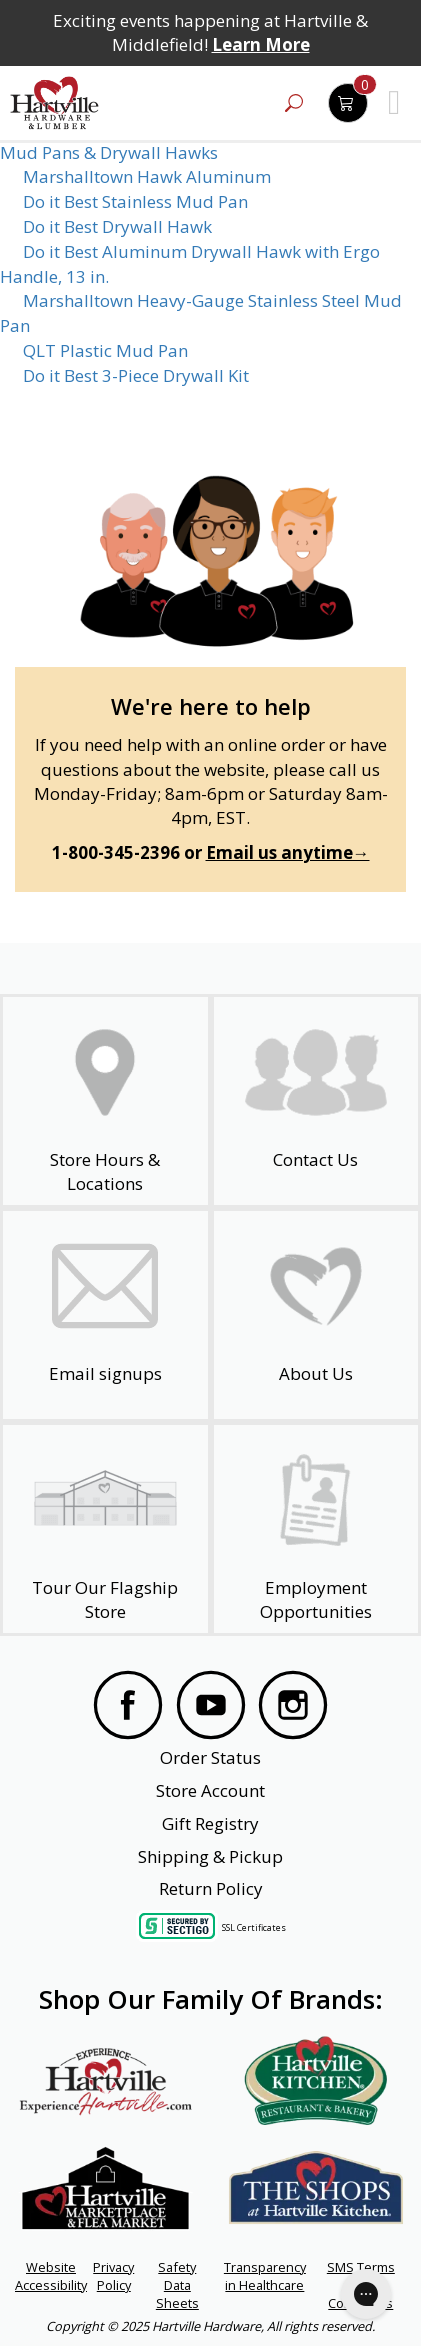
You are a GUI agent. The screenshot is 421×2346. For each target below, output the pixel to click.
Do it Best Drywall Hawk (117, 226)
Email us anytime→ (288, 852)
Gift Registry (210, 1823)
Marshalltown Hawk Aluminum (147, 176)
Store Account (210, 1790)
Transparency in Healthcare (265, 2276)
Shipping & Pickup (210, 1856)
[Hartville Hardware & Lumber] (55, 103)
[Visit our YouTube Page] (211, 1708)
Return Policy (211, 1888)
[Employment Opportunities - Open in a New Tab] (316, 1529)
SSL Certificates (254, 1927)
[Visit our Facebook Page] (128, 1708)
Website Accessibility (51, 2276)
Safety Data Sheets (177, 2285)
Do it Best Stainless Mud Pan (135, 201)
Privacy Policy (113, 2276)
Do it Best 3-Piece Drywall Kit (136, 375)
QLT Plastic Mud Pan (105, 350)
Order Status (210, 1757)
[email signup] (105, 1315)
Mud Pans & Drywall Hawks (109, 152)
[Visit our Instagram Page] (293, 1708)
